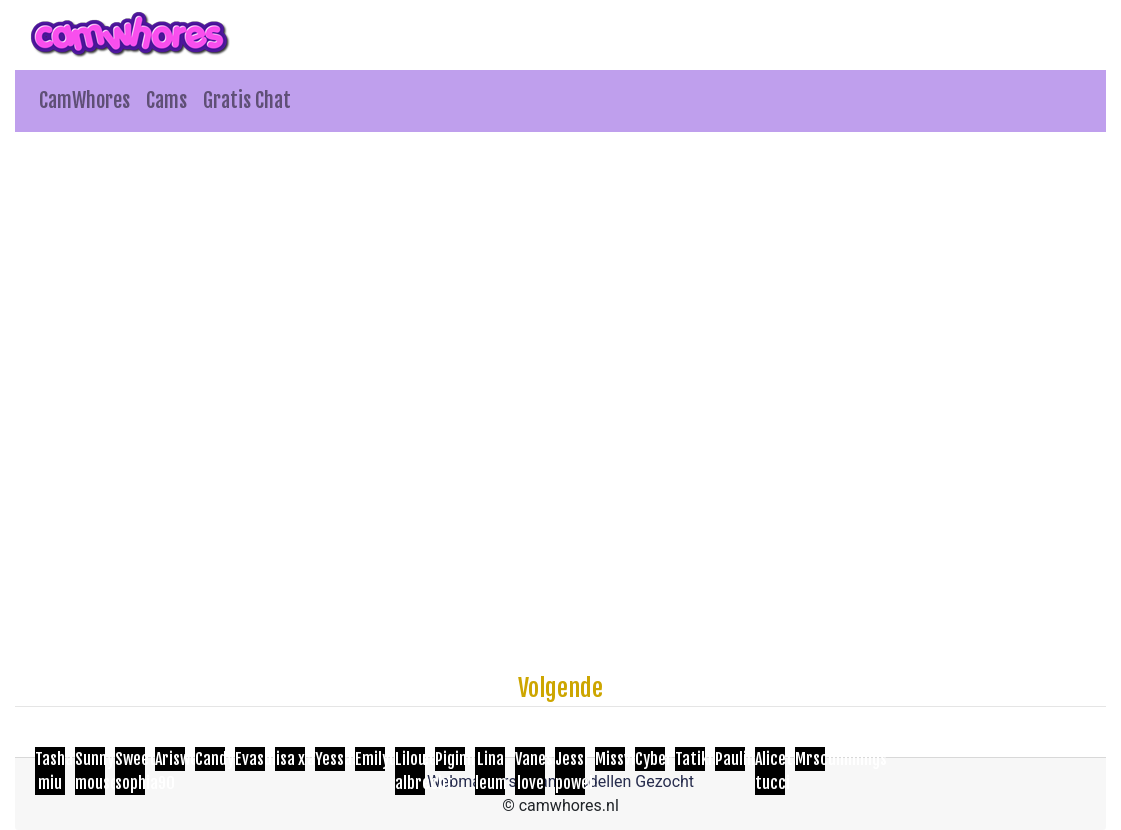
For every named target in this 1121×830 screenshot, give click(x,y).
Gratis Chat (247, 100)
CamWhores (84, 100)
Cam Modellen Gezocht (612, 781)
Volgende (560, 688)
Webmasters (472, 781)
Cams (166, 100)
